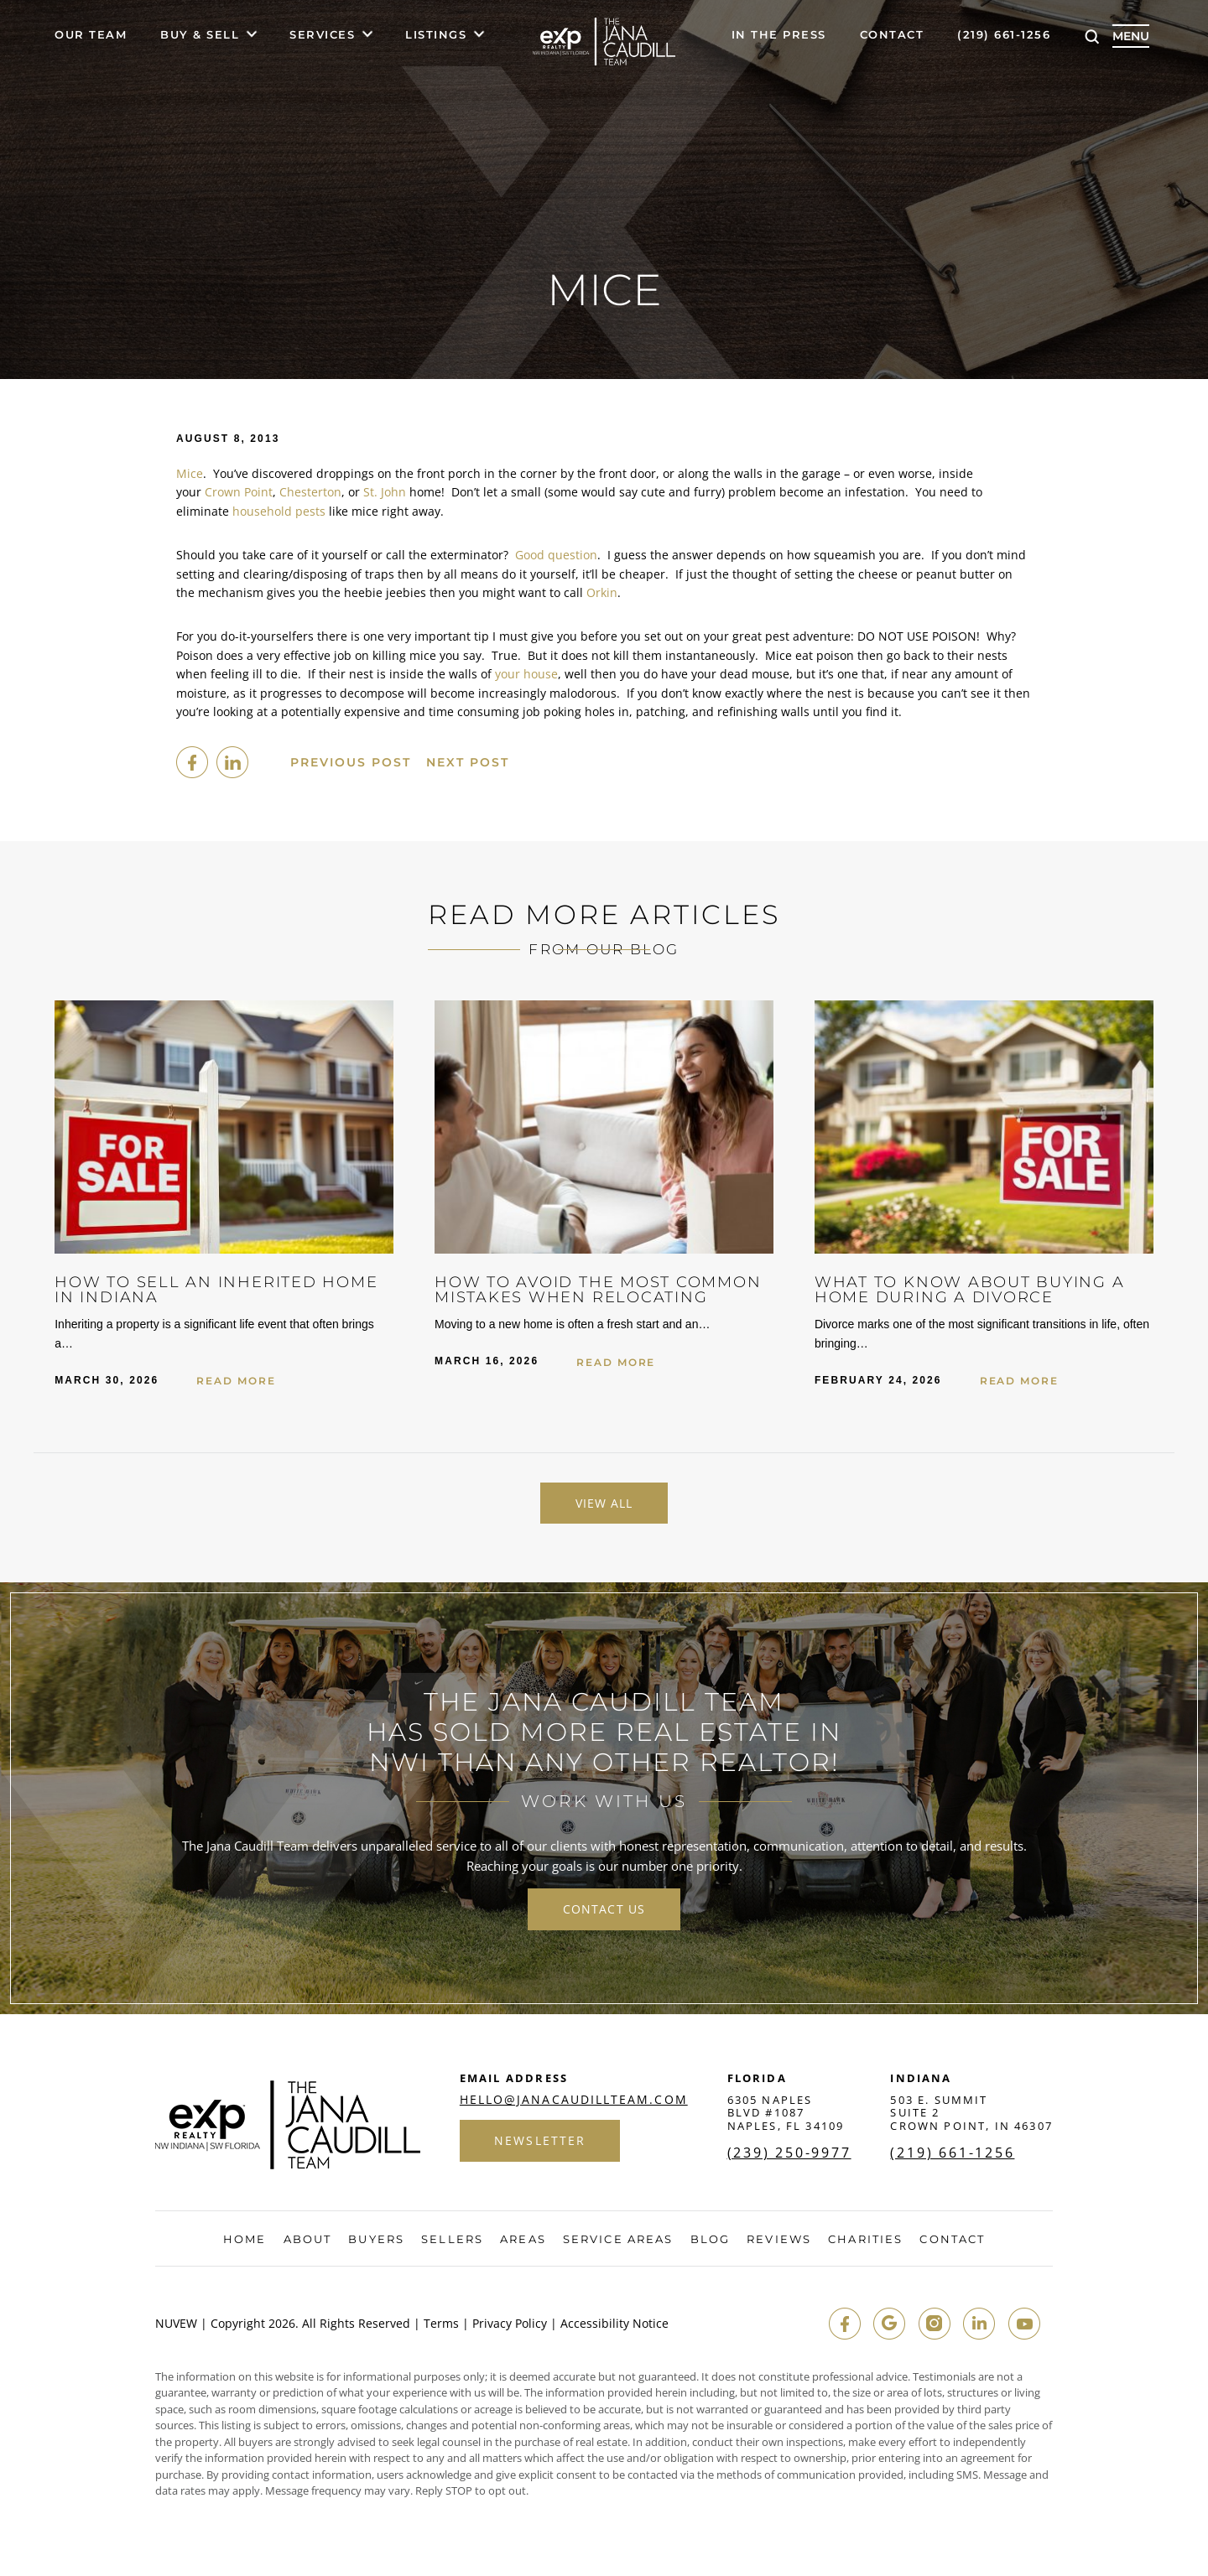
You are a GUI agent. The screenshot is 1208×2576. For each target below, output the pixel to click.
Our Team (91, 35)
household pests (278, 511)
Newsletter (540, 2141)
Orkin (601, 592)
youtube (1023, 2324)
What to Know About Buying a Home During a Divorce (972, 1289)
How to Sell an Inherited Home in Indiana (219, 1289)
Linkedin (232, 762)
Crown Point (239, 492)
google (887, 2324)
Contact (892, 35)
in (978, 2324)
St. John (384, 492)
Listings (435, 35)
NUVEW (176, 2324)
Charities (865, 2240)
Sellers (452, 2240)
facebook (192, 762)
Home (244, 2240)
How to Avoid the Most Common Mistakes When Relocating (600, 1289)
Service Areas (618, 2240)
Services (322, 35)
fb (842, 2324)
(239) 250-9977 (789, 2153)
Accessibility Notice (614, 2324)
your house (526, 674)
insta (933, 2324)
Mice (189, 473)
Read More (236, 1381)
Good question (556, 555)
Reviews (779, 2240)
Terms (441, 2324)
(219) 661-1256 (1003, 35)
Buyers (376, 2240)
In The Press (779, 35)
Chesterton (310, 492)
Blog (710, 2240)
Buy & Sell (199, 35)
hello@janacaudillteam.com (574, 2100)
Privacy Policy (509, 2324)
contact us (604, 1910)
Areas (523, 2240)
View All (604, 1503)
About (308, 2240)
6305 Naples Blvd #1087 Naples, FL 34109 (786, 2113)
